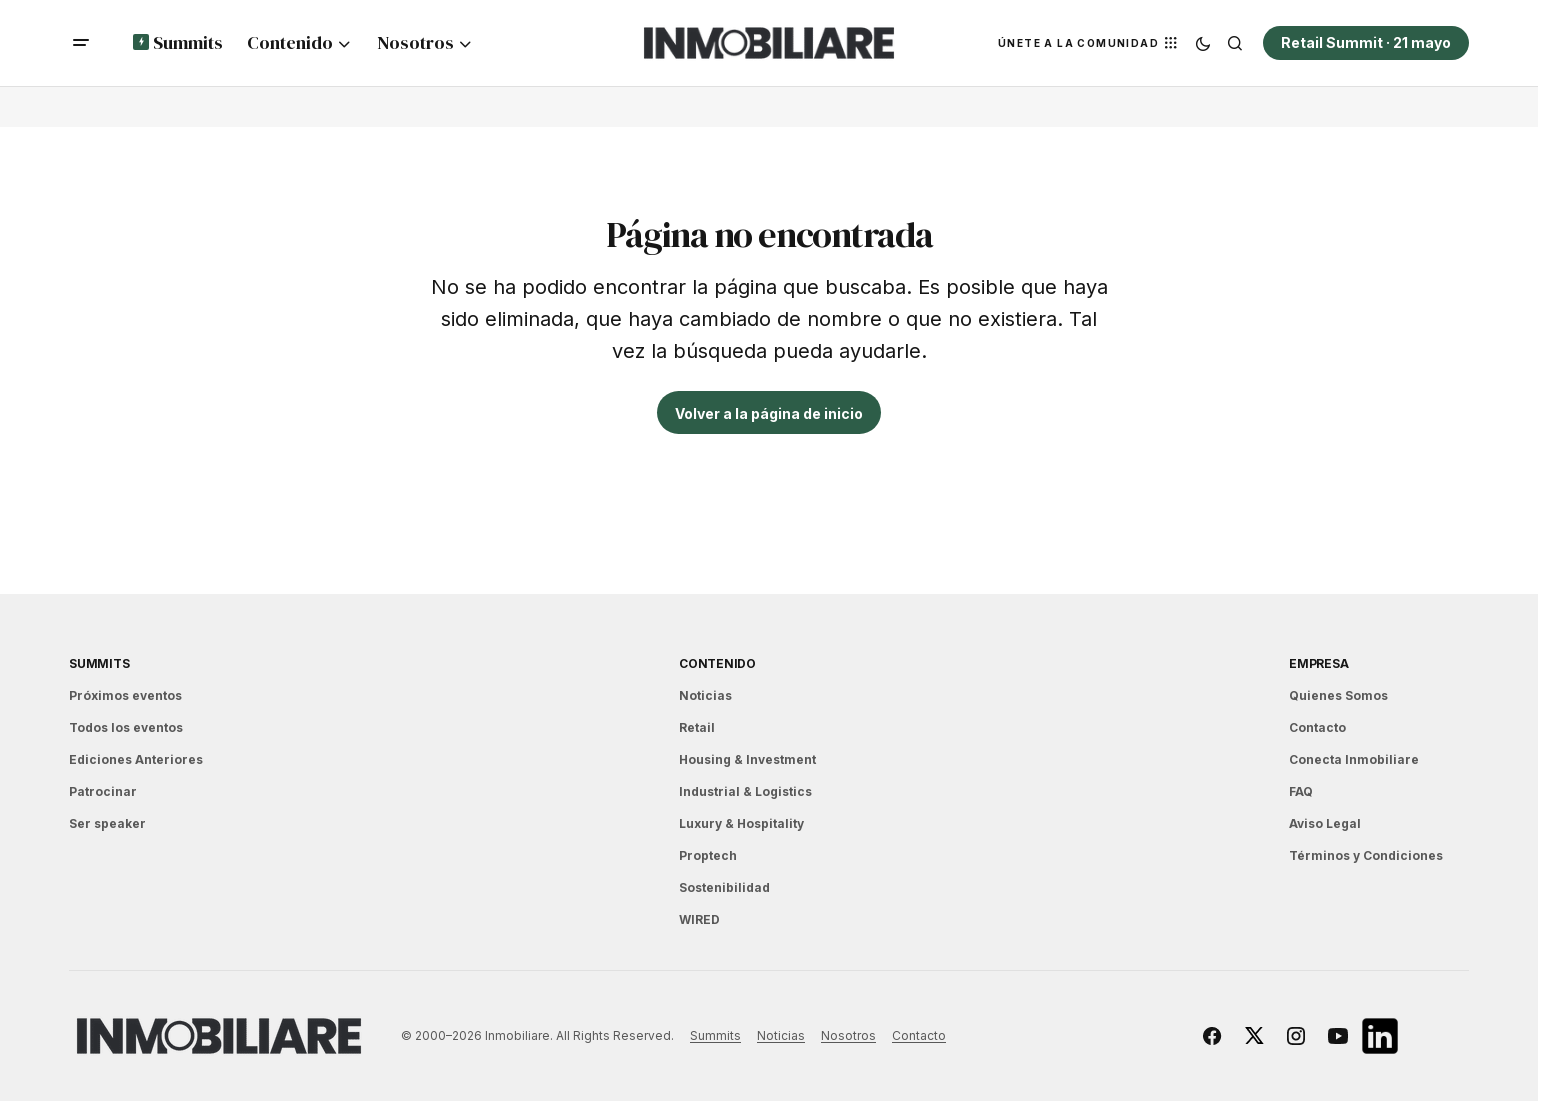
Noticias (705, 695)
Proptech (708, 855)
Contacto (1317, 727)
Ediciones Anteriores (136, 759)
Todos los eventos (126, 727)
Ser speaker (107, 823)
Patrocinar (103, 791)
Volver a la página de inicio (769, 413)
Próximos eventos (125, 695)
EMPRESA (1318, 663)
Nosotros (848, 1035)
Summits (99, 663)
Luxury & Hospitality (741, 823)
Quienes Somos (1338, 695)
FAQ (1301, 791)
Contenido (717, 663)
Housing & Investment (747, 759)
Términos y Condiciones (1366, 855)
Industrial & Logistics (745, 791)
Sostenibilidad (724, 887)
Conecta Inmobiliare (1354, 759)
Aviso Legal (1325, 823)
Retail (697, 727)
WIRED (699, 919)
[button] (81, 43)
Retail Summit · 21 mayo (1366, 42)
